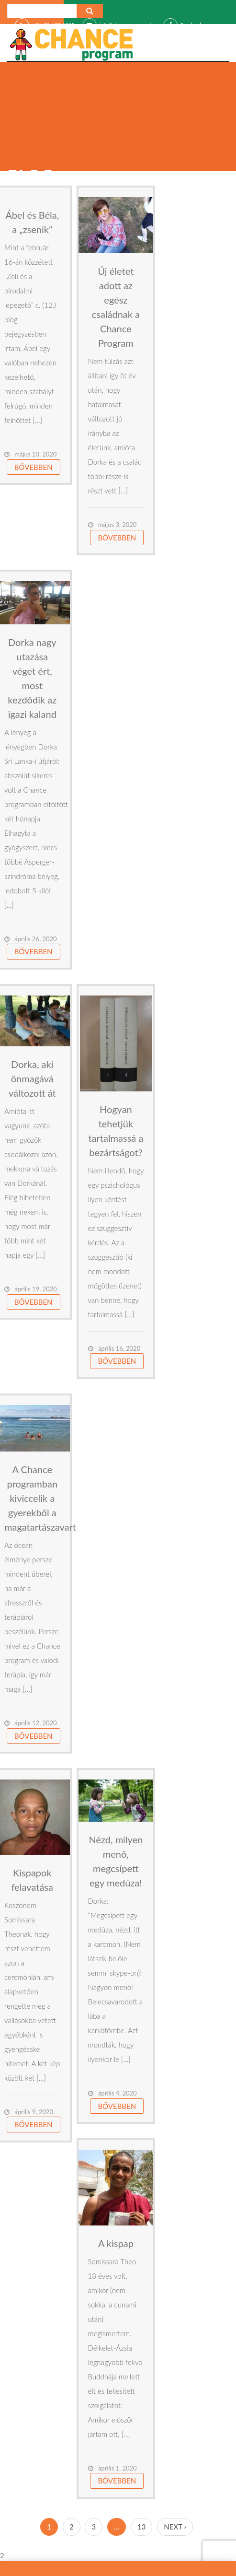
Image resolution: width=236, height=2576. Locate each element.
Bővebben (33, 467)
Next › (175, 2526)
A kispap (116, 2243)
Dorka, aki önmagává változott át (32, 1078)
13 (141, 2526)
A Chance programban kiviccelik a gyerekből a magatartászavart (40, 1498)
